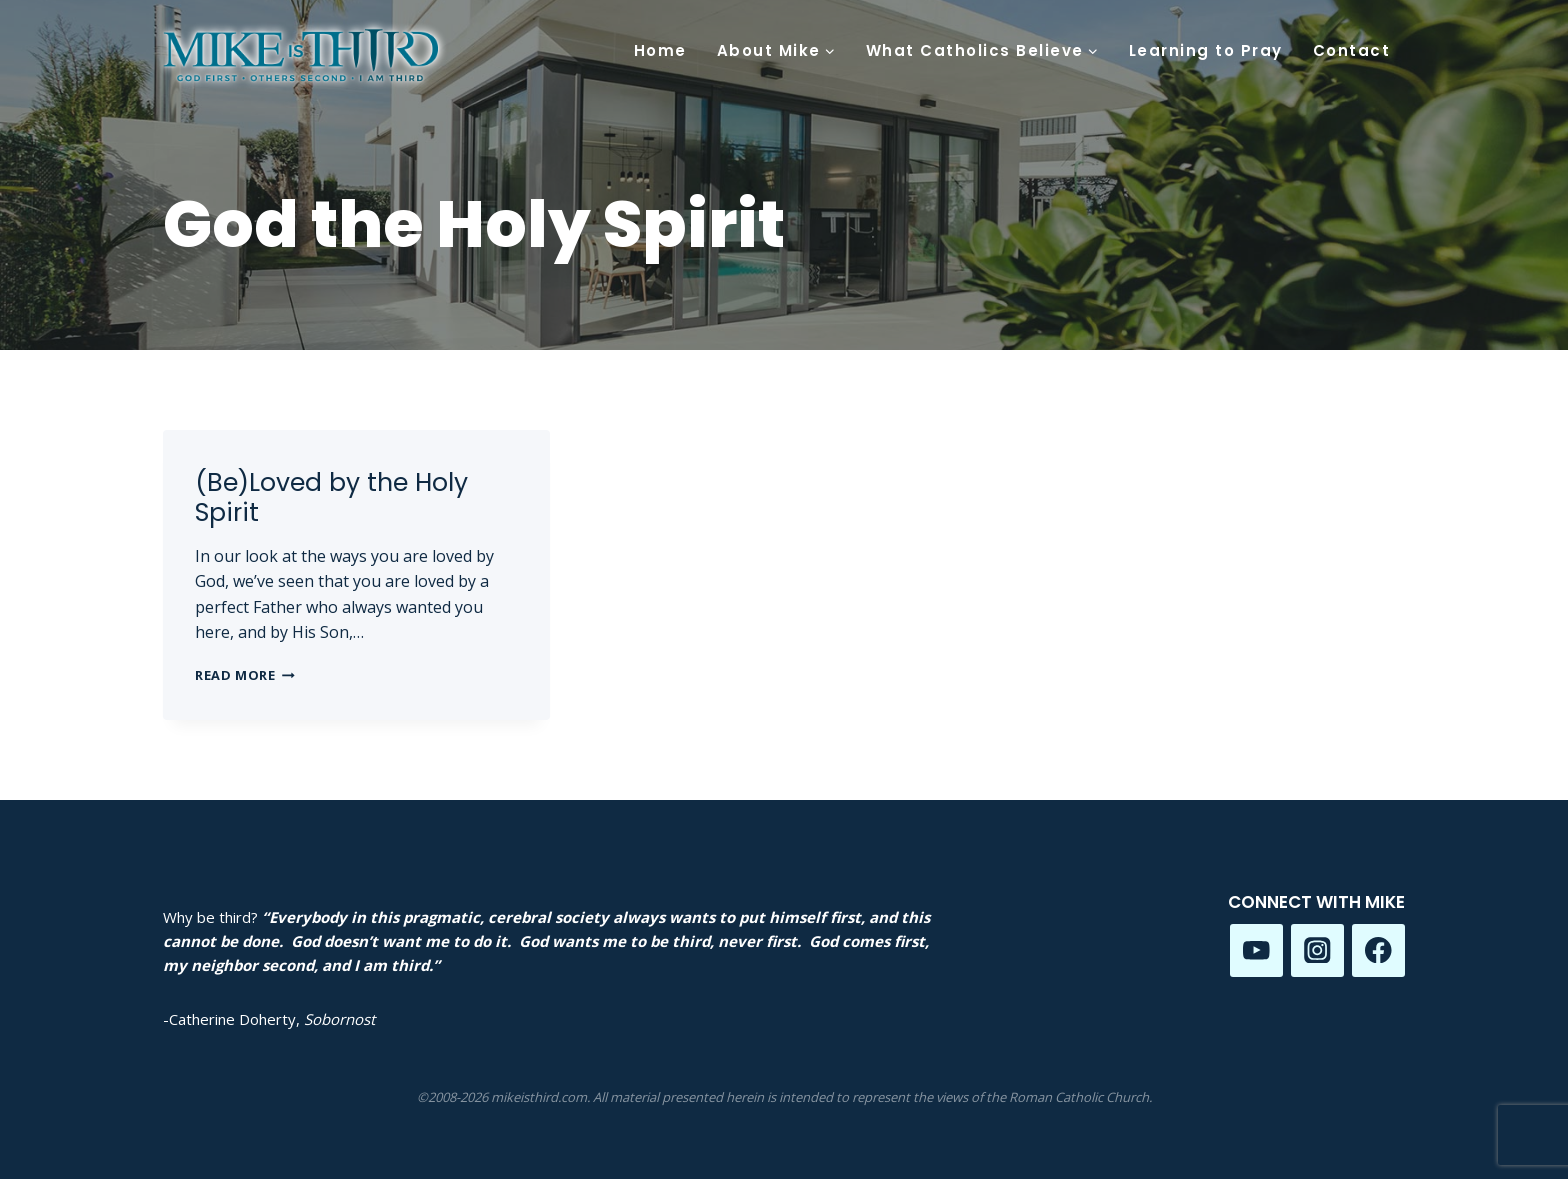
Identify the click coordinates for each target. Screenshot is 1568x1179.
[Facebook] (1378, 950)
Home (660, 50)
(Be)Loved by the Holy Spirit (331, 497)
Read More (245, 675)
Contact (1352, 50)
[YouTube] (1256, 950)
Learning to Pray (1206, 50)
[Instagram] (1317, 950)
